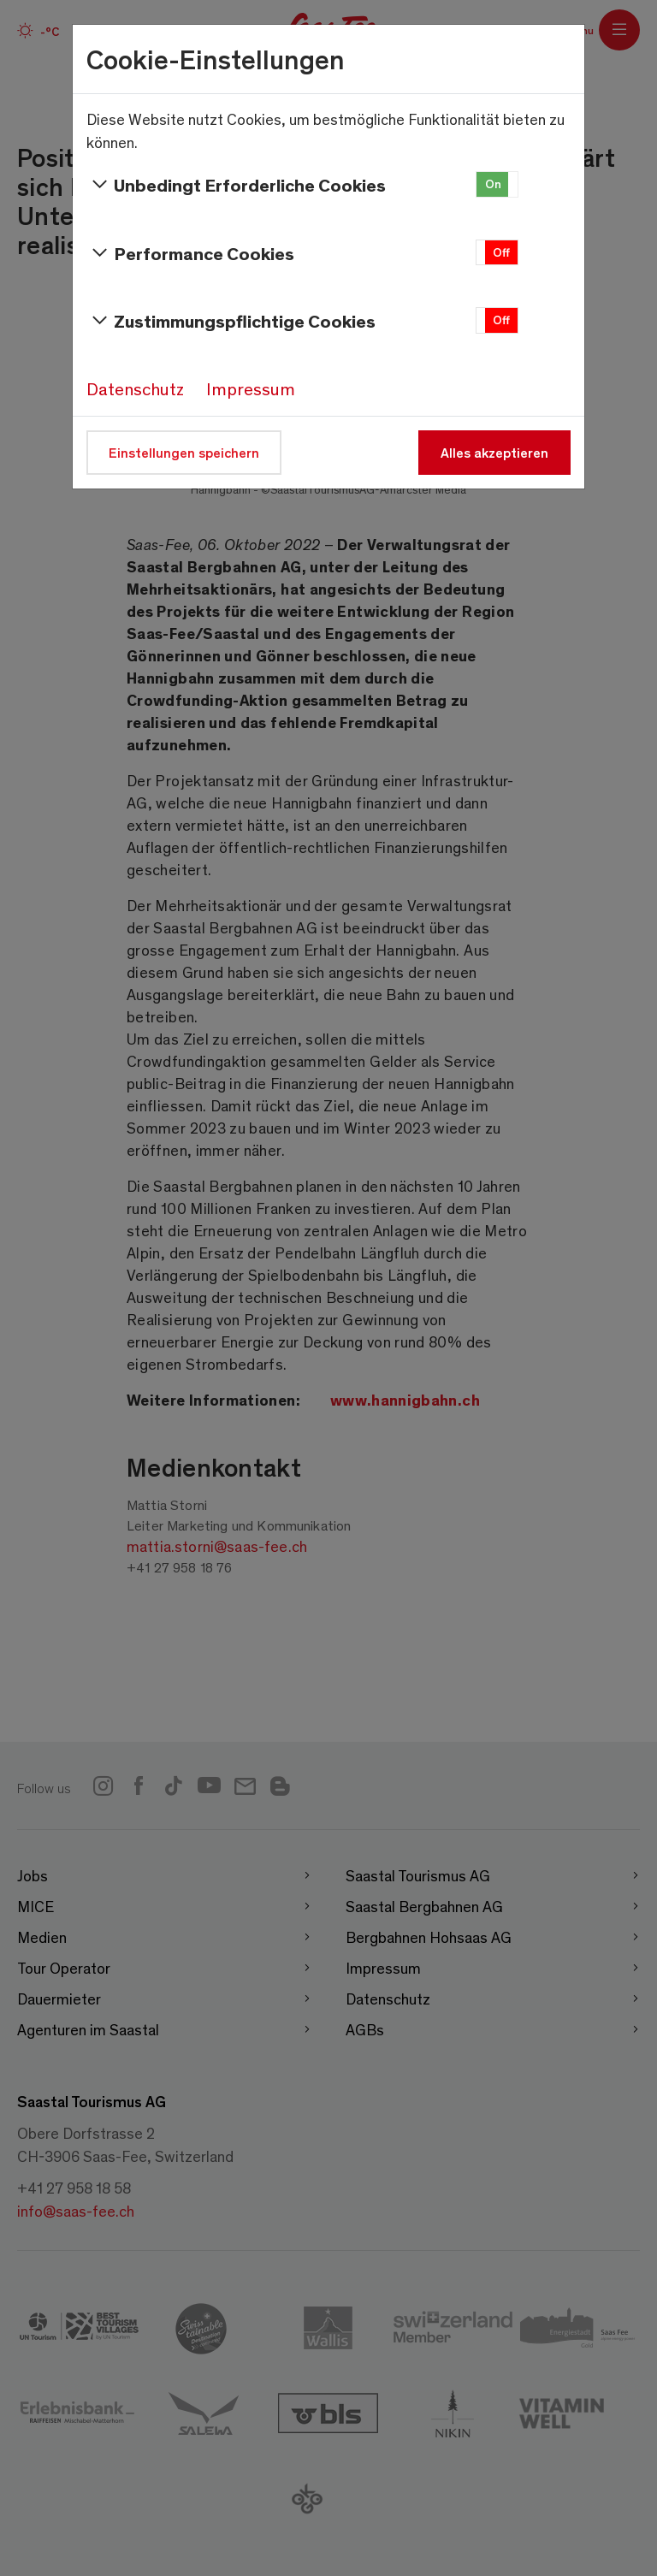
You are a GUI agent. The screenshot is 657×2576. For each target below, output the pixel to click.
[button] (497, 184)
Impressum (250, 388)
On (493, 183)
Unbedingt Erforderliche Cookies (236, 184)
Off (501, 252)
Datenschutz (135, 388)
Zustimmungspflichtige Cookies (231, 321)
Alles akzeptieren (494, 452)
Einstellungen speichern (184, 452)
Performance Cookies (190, 253)
